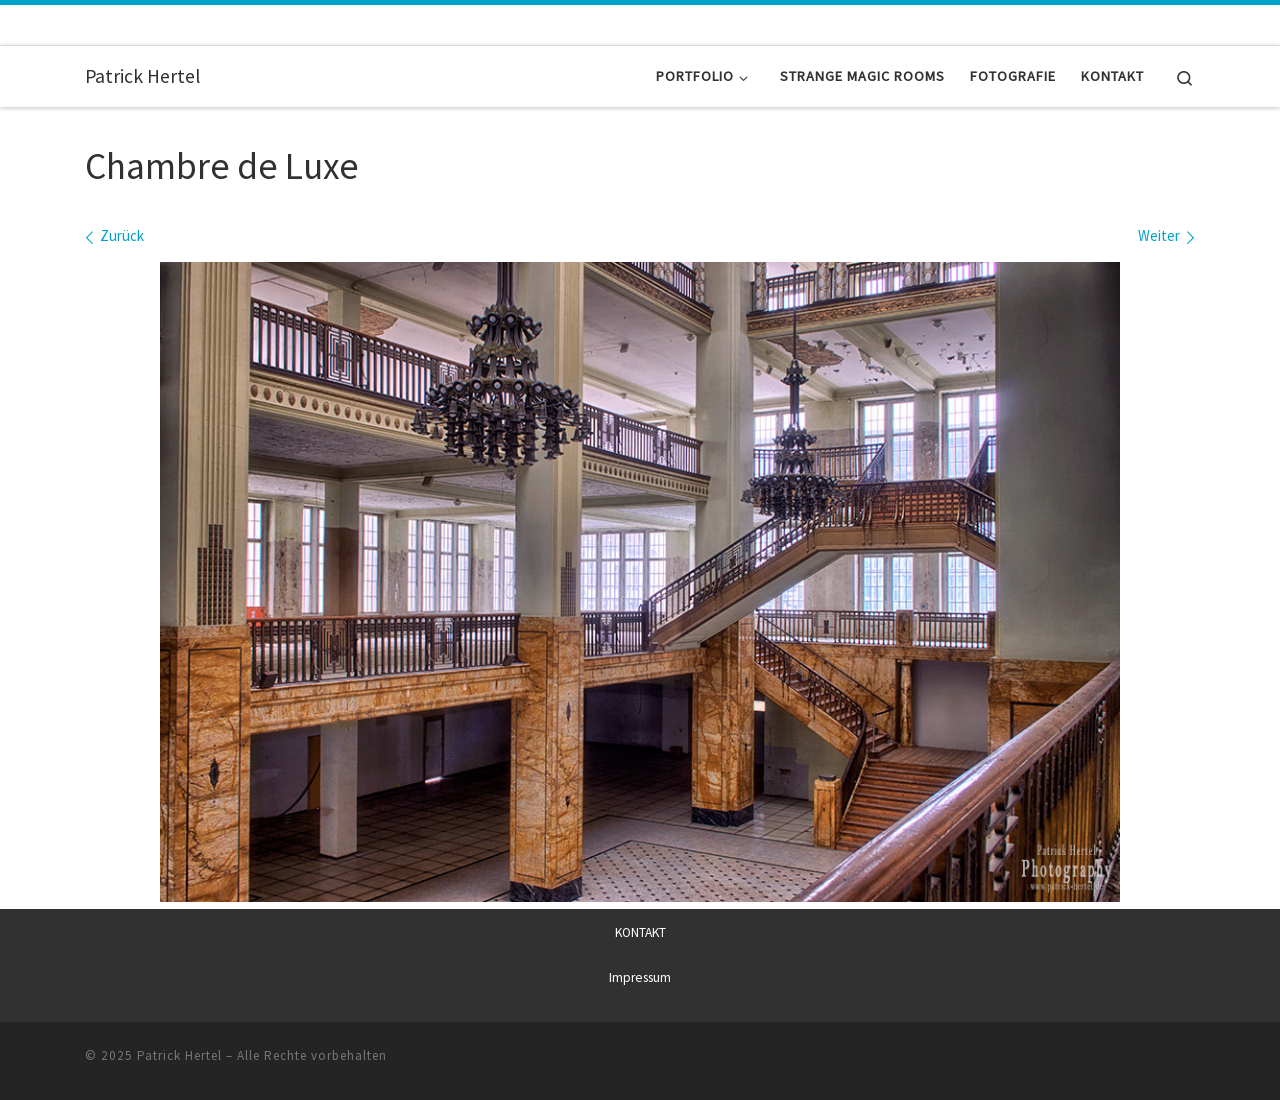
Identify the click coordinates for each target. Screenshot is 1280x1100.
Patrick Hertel (179, 1055)
